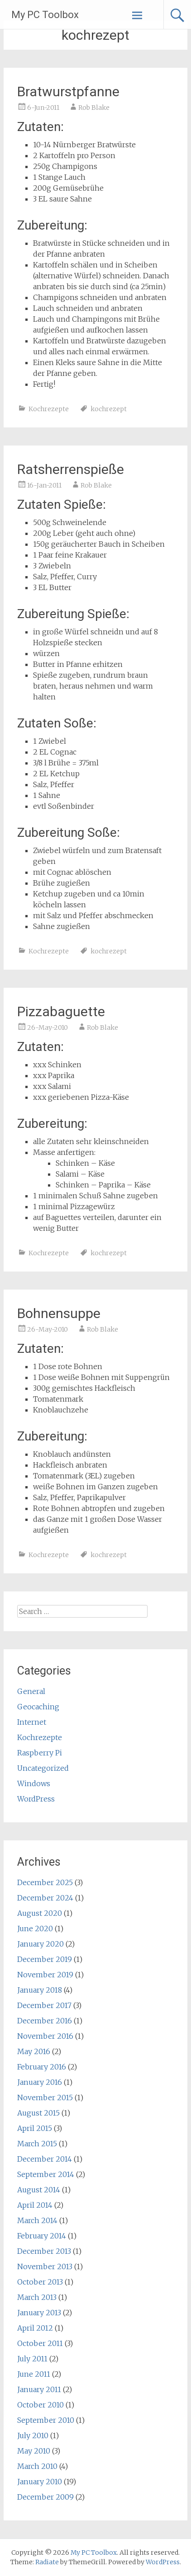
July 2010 (32, 2435)
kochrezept (109, 409)
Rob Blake (94, 107)
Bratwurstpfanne (68, 91)
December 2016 (44, 2020)
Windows (33, 1783)
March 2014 (37, 2220)
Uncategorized (43, 1768)
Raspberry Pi (39, 1752)
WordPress (36, 1798)
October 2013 (40, 2281)
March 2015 (37, 2143)
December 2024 (45, 1897)
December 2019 (44, 1959)
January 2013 (39, 2312)
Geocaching (38, 1706)
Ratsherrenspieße (70, 469)
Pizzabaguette (61, 1011)
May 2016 (33, 2051)
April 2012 (35, 2327)
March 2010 (37, 2466)
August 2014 (38, 2189)
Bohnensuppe (58, 1313)
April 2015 (34, 2128)
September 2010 (45, 2420)
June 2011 (33, 2374)
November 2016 (45, 2036)
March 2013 (37, 2297)
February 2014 (41, 2235)
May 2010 (33, 2450)
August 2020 (39, 1913)
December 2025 (45, 1882)
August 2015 (38, 2112)
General (31, 1691)
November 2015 (45, 2097)
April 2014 (35, 2205)
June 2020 (35, 1928)
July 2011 (32, 2358)
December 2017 (44, 2005)
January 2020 (40, 1943)
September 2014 (45, 2174)
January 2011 (39, 2389)
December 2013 (44, 2251)
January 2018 (39, 1989)
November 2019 (45, 1974)
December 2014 (44, 2158)
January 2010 (39, 2481)
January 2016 (39, 2082)
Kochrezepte (49, 409)
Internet (31, 1722)
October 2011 (40, 2343)
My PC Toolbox (45, 14)
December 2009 (45, 2496)
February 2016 (41, 2066)
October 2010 (40, 2404)
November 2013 (44, 2266)
